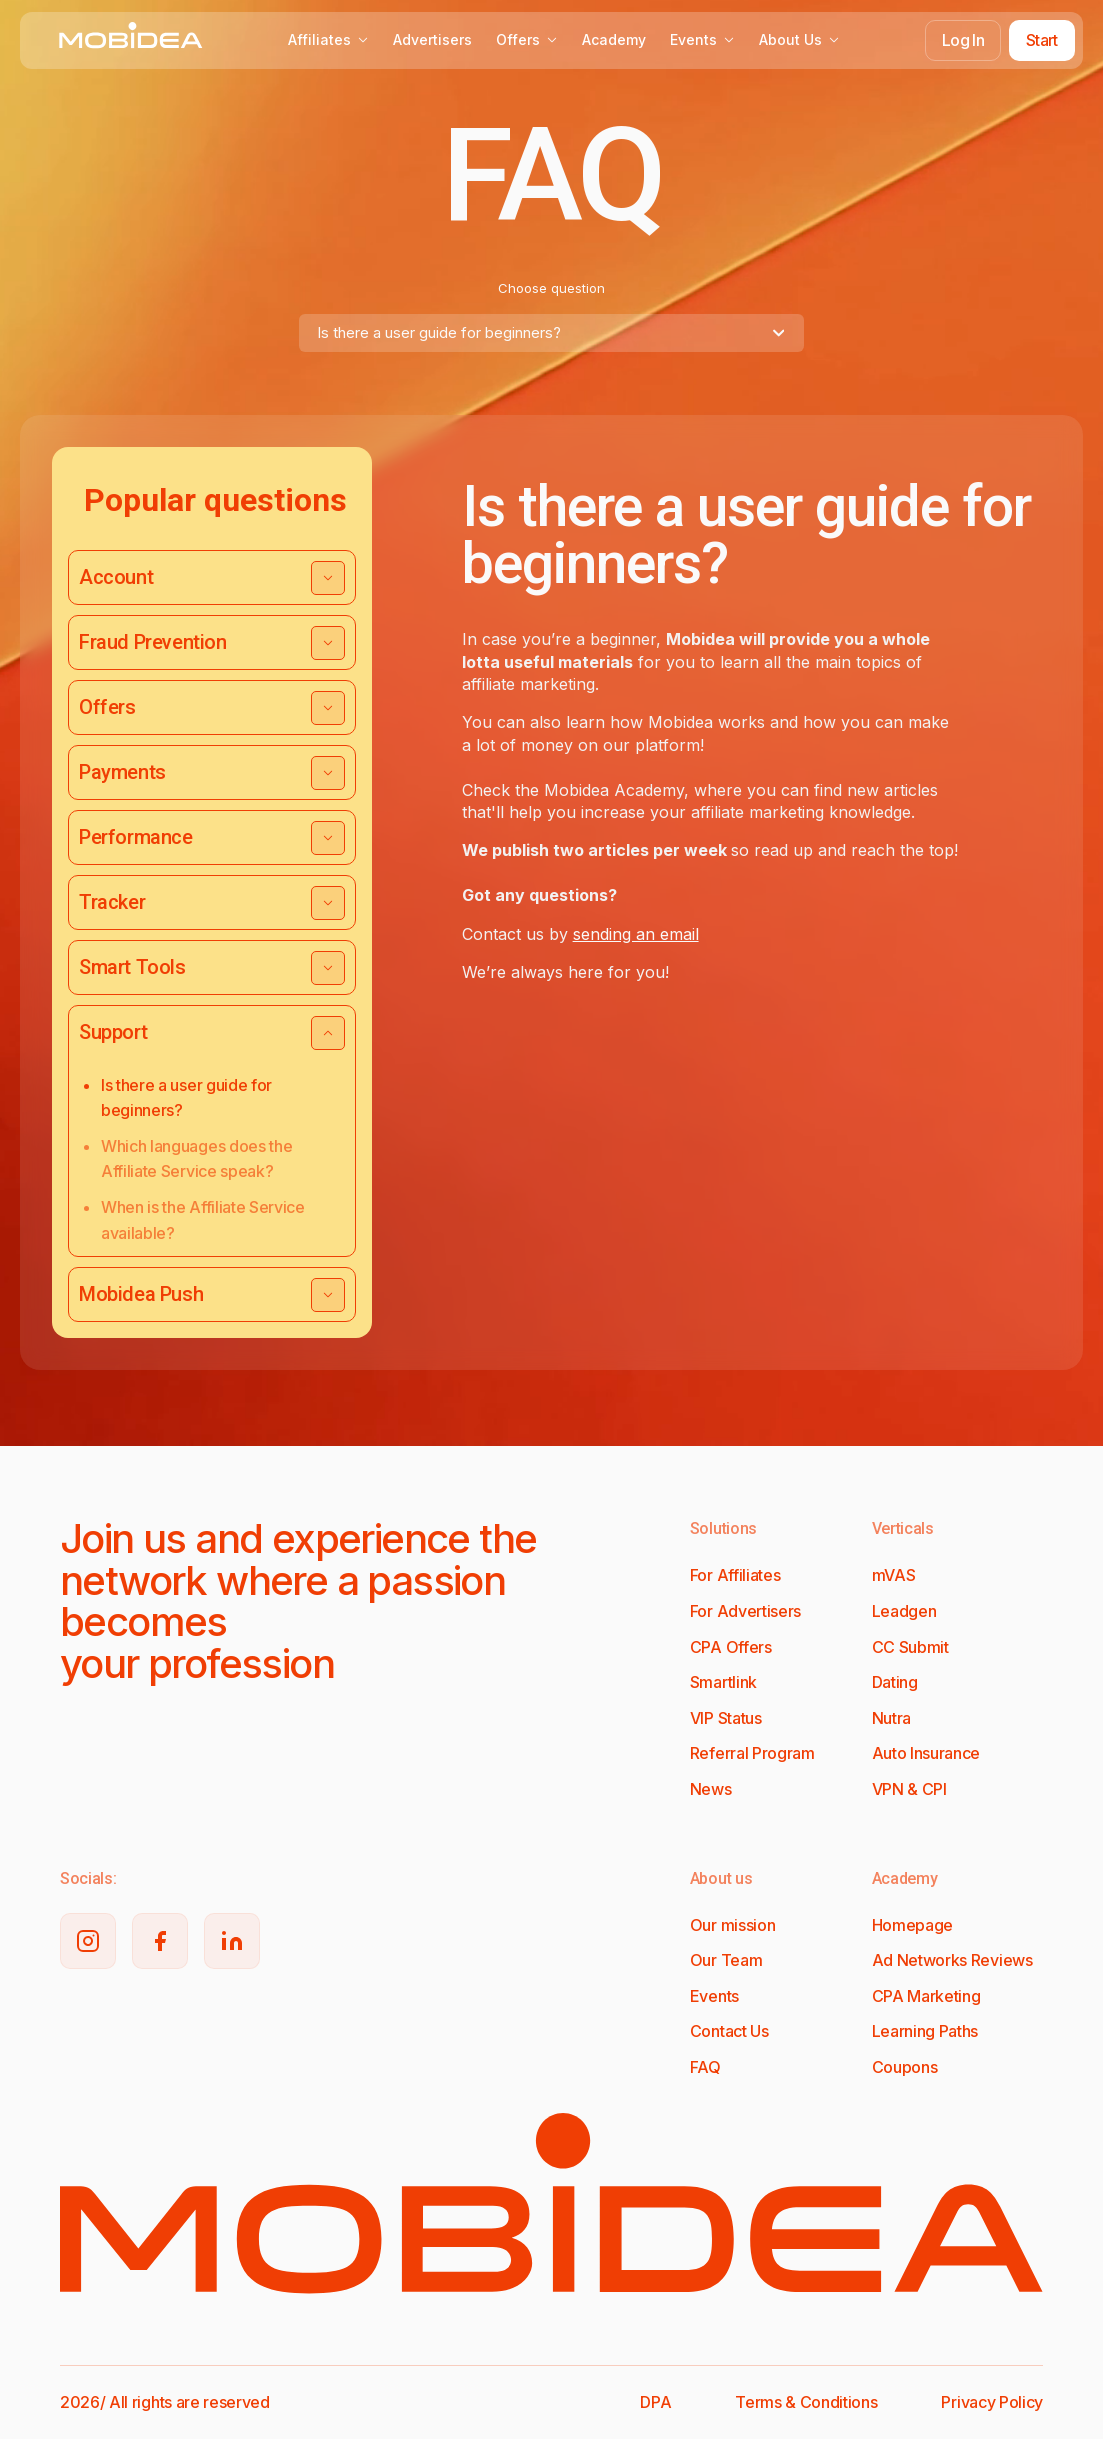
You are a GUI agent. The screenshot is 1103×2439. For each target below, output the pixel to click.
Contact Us (729, 2031)
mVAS (894, 1575)
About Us (799, 39)
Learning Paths (925, 2031)
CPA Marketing (926, 1996)
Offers (527, 39)
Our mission (732, 1925)
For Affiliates (735, 1575)
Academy (614, 39)
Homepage (912, 1925)
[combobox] (551, 333)
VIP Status (726, 1718)
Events (702, 39)
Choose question (551, 288)
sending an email (636, 934)
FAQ (705, 2067)
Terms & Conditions (806, 2402)
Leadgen (904, 1611)
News (711, 1789)
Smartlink (723, 1682)
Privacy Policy (992, 2402)
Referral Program (752, 1753)
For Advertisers (745, 1611)
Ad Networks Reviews (952, 1960)
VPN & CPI (909, 1789)
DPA (655, 2402)
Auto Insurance (926, 1753)
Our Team (726, 1960)
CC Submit (910, 1647)
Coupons (905, 2067)
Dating (895, 1682)
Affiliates (328, 39)
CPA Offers (731, 1647)
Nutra (891, 1718)
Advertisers (432, 39)
